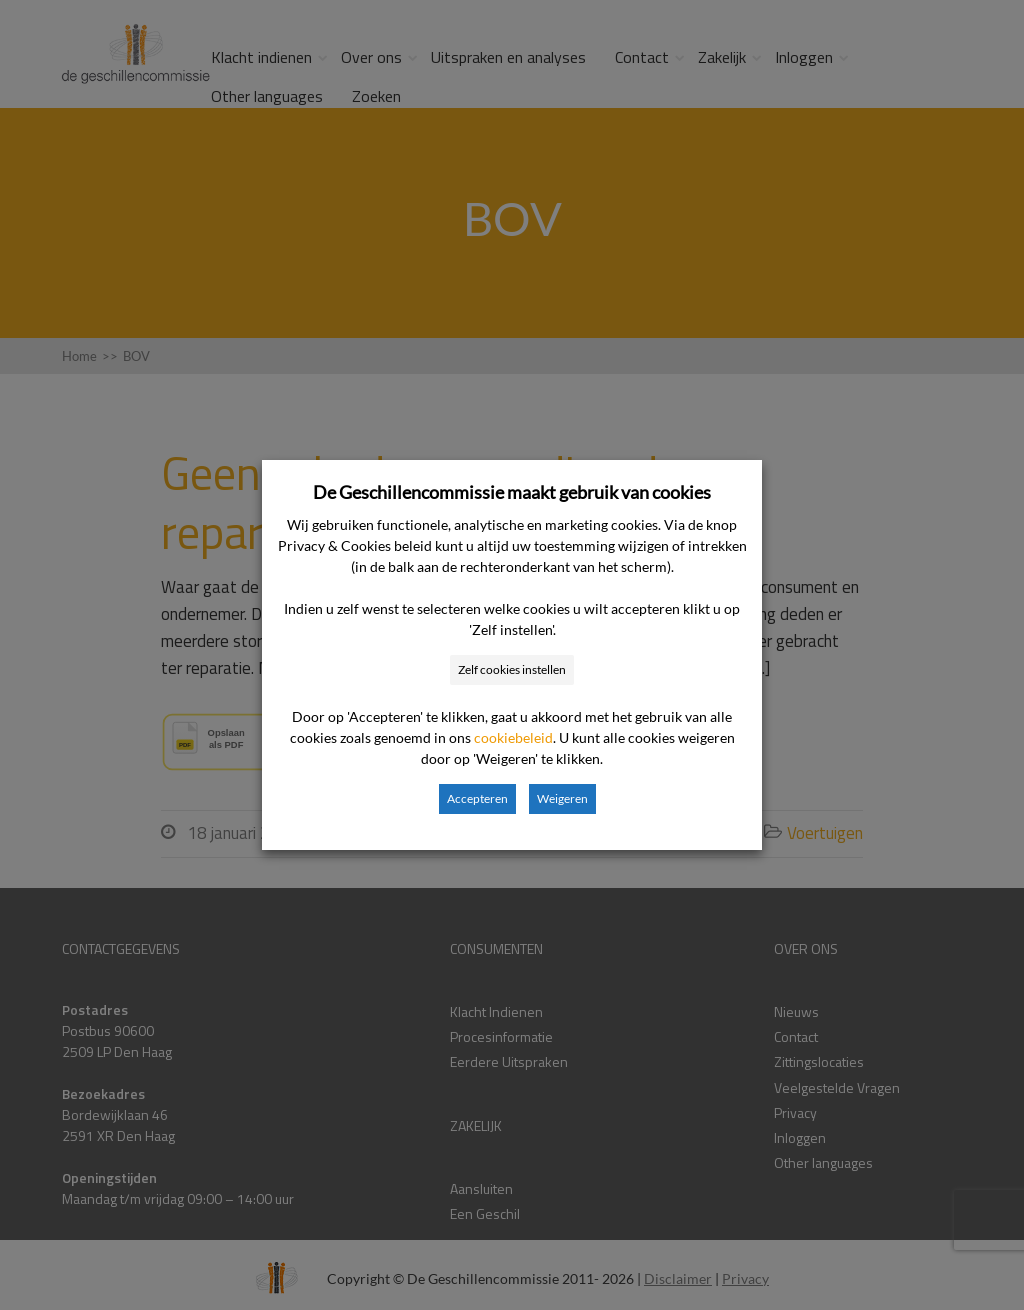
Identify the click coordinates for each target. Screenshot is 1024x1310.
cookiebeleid (513, 737)
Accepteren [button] (477, 798)
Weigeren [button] (562, 798)
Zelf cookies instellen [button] (512, 669)
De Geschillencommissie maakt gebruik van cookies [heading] (512, 492)
